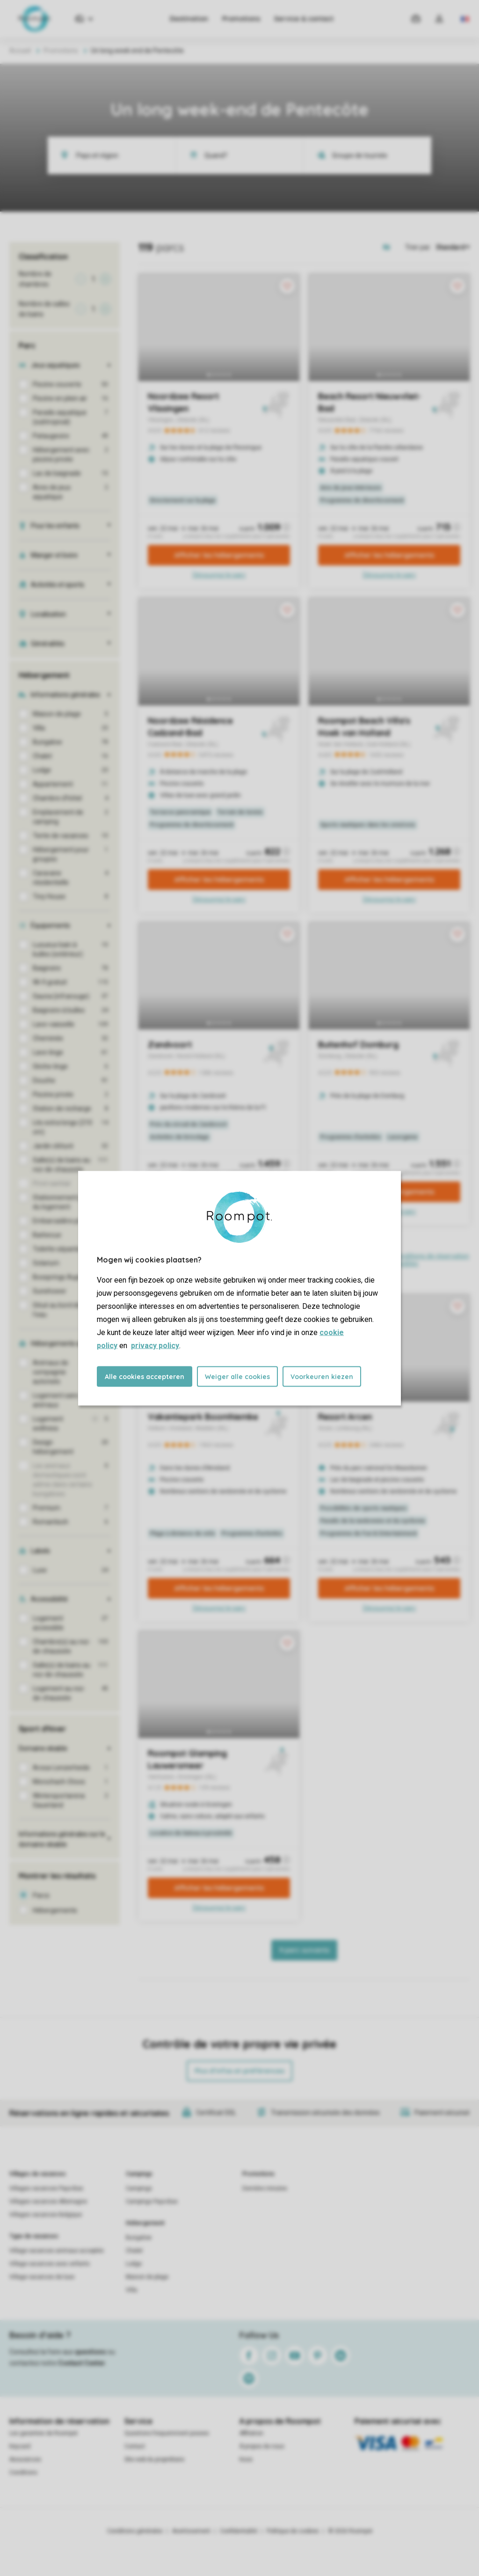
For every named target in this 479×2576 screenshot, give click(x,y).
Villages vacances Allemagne (48, 2201)
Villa (131, 2290)
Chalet (134, 2250)
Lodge (134, 2263)
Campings (139, 2174)
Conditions (23, 2472)
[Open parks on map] (393, 247)
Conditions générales (135, 2531)
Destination (189, 19)
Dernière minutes (264, 2188)
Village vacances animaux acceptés (56, 2250)
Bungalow (139, 2237)
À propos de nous (262, 2446)
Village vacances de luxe (41, 2277)
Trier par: (418, 247)
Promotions (241, 19)
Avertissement (191, 2531)
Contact (134, 2446)
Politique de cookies (293, 2531)
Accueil (20, 50)
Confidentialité (238, 2531)
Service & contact (304, 19)
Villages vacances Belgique (45, 2214)
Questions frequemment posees (166, 2433)
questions (90, 2352)
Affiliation (251, 2433)
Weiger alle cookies (237, 1376)
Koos (246, 2459)
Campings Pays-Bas (152, 2201)
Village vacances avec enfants (49, 2263)
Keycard (19, 2446)
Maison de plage (147, 2277)
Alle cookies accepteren (144, 1376)
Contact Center (81, 2363)
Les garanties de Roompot (43, 2433)
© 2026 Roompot (350, 2531)
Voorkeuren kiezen (321, 1376)
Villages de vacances (37, 2174)
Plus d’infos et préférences (239, 2071)
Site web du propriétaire (154, 2459)
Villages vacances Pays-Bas (46, 2188)
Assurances (25, 2459)
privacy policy (155, 1345)
